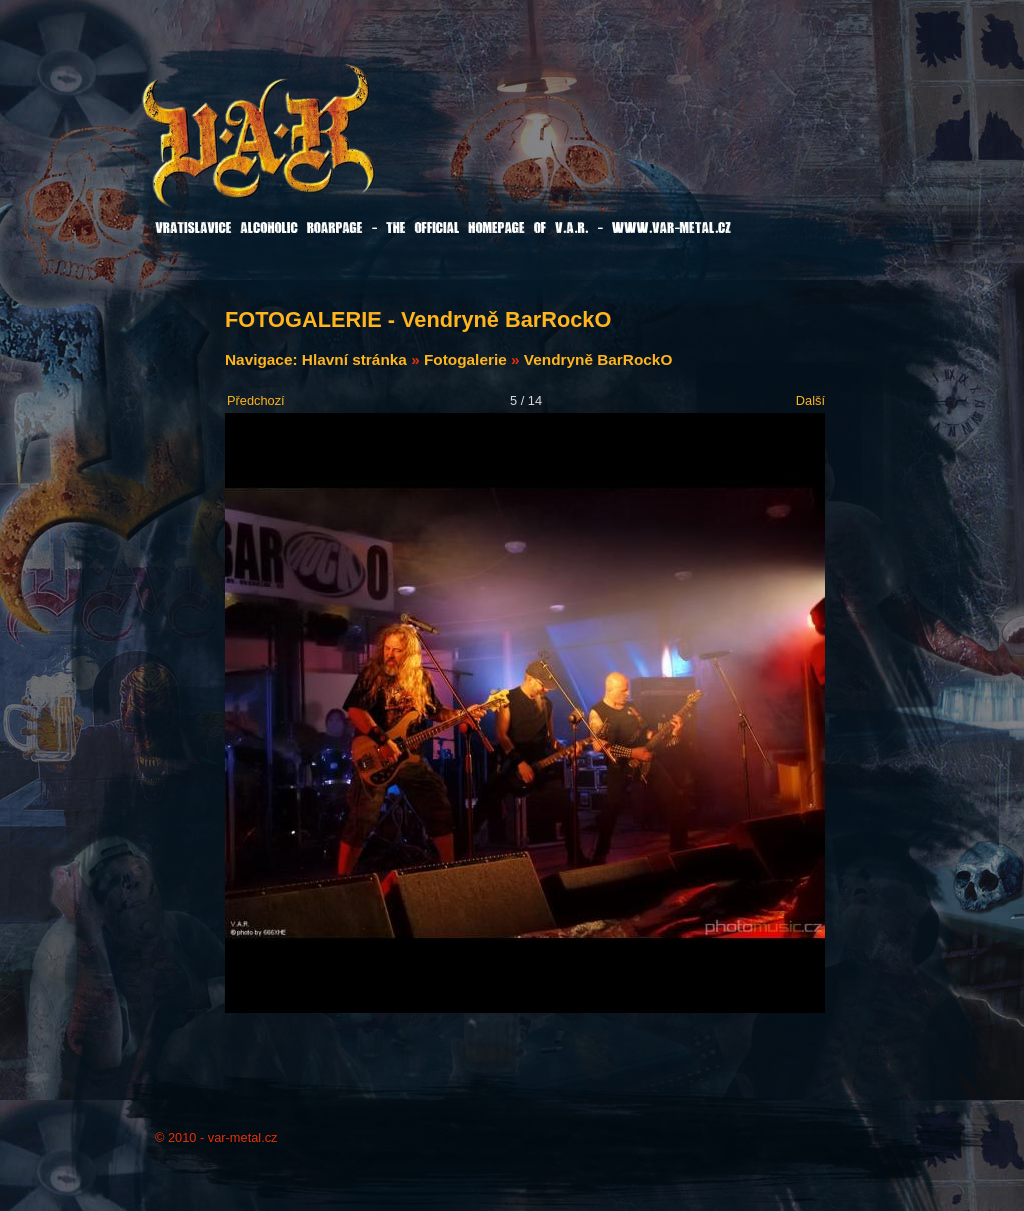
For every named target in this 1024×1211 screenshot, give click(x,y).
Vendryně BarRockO (598, 359)
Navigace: (263, 359)
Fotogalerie (465, 359)
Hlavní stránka (354, 359)
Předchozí (256, 400)
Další (810, 400)
